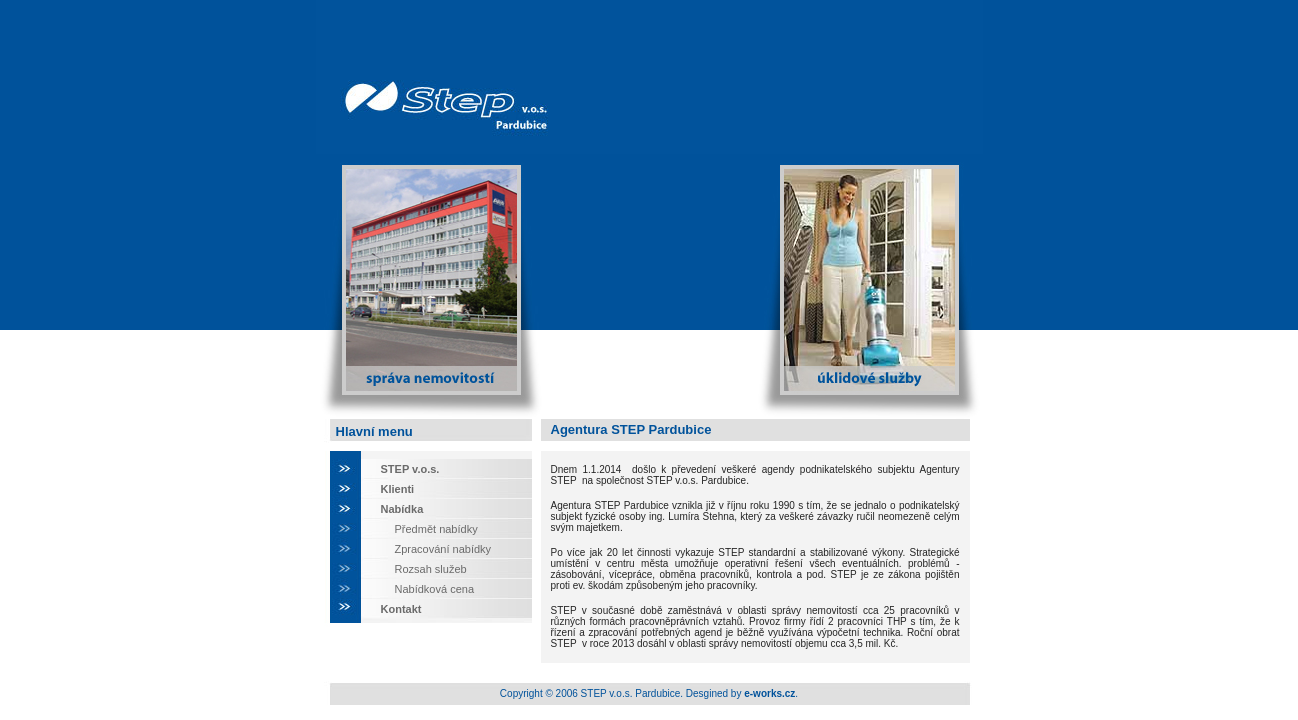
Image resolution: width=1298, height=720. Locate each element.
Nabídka (402, 509)
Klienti (398, 489)
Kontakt (401, 609)
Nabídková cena (435, 589)
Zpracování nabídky (443, 549)
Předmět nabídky (436, 529)
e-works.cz (769, 693)
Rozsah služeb (431, 569)
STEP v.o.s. (410, 469)
